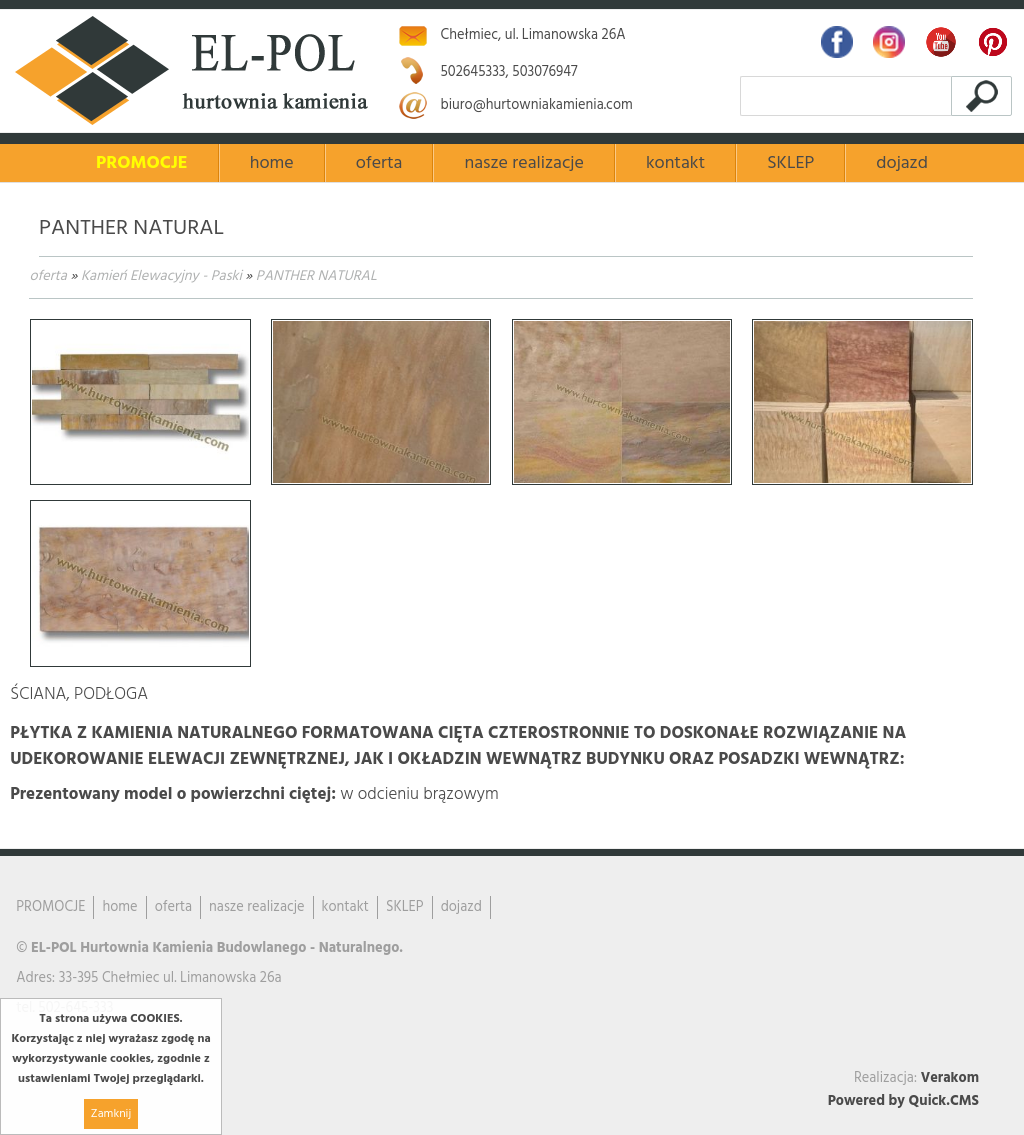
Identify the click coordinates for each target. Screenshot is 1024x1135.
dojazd (902, 163)
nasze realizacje (523, 163)
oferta (47, 276)
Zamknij (111, 1114)
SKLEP (790, 163)
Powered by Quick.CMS (903, 1101)
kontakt (675, 163)
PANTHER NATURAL (316, 276)
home (272, 163)
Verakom (950, 1078)
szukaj (984, 95)
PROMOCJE (142, 163)
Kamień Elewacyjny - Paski (161, 276)
